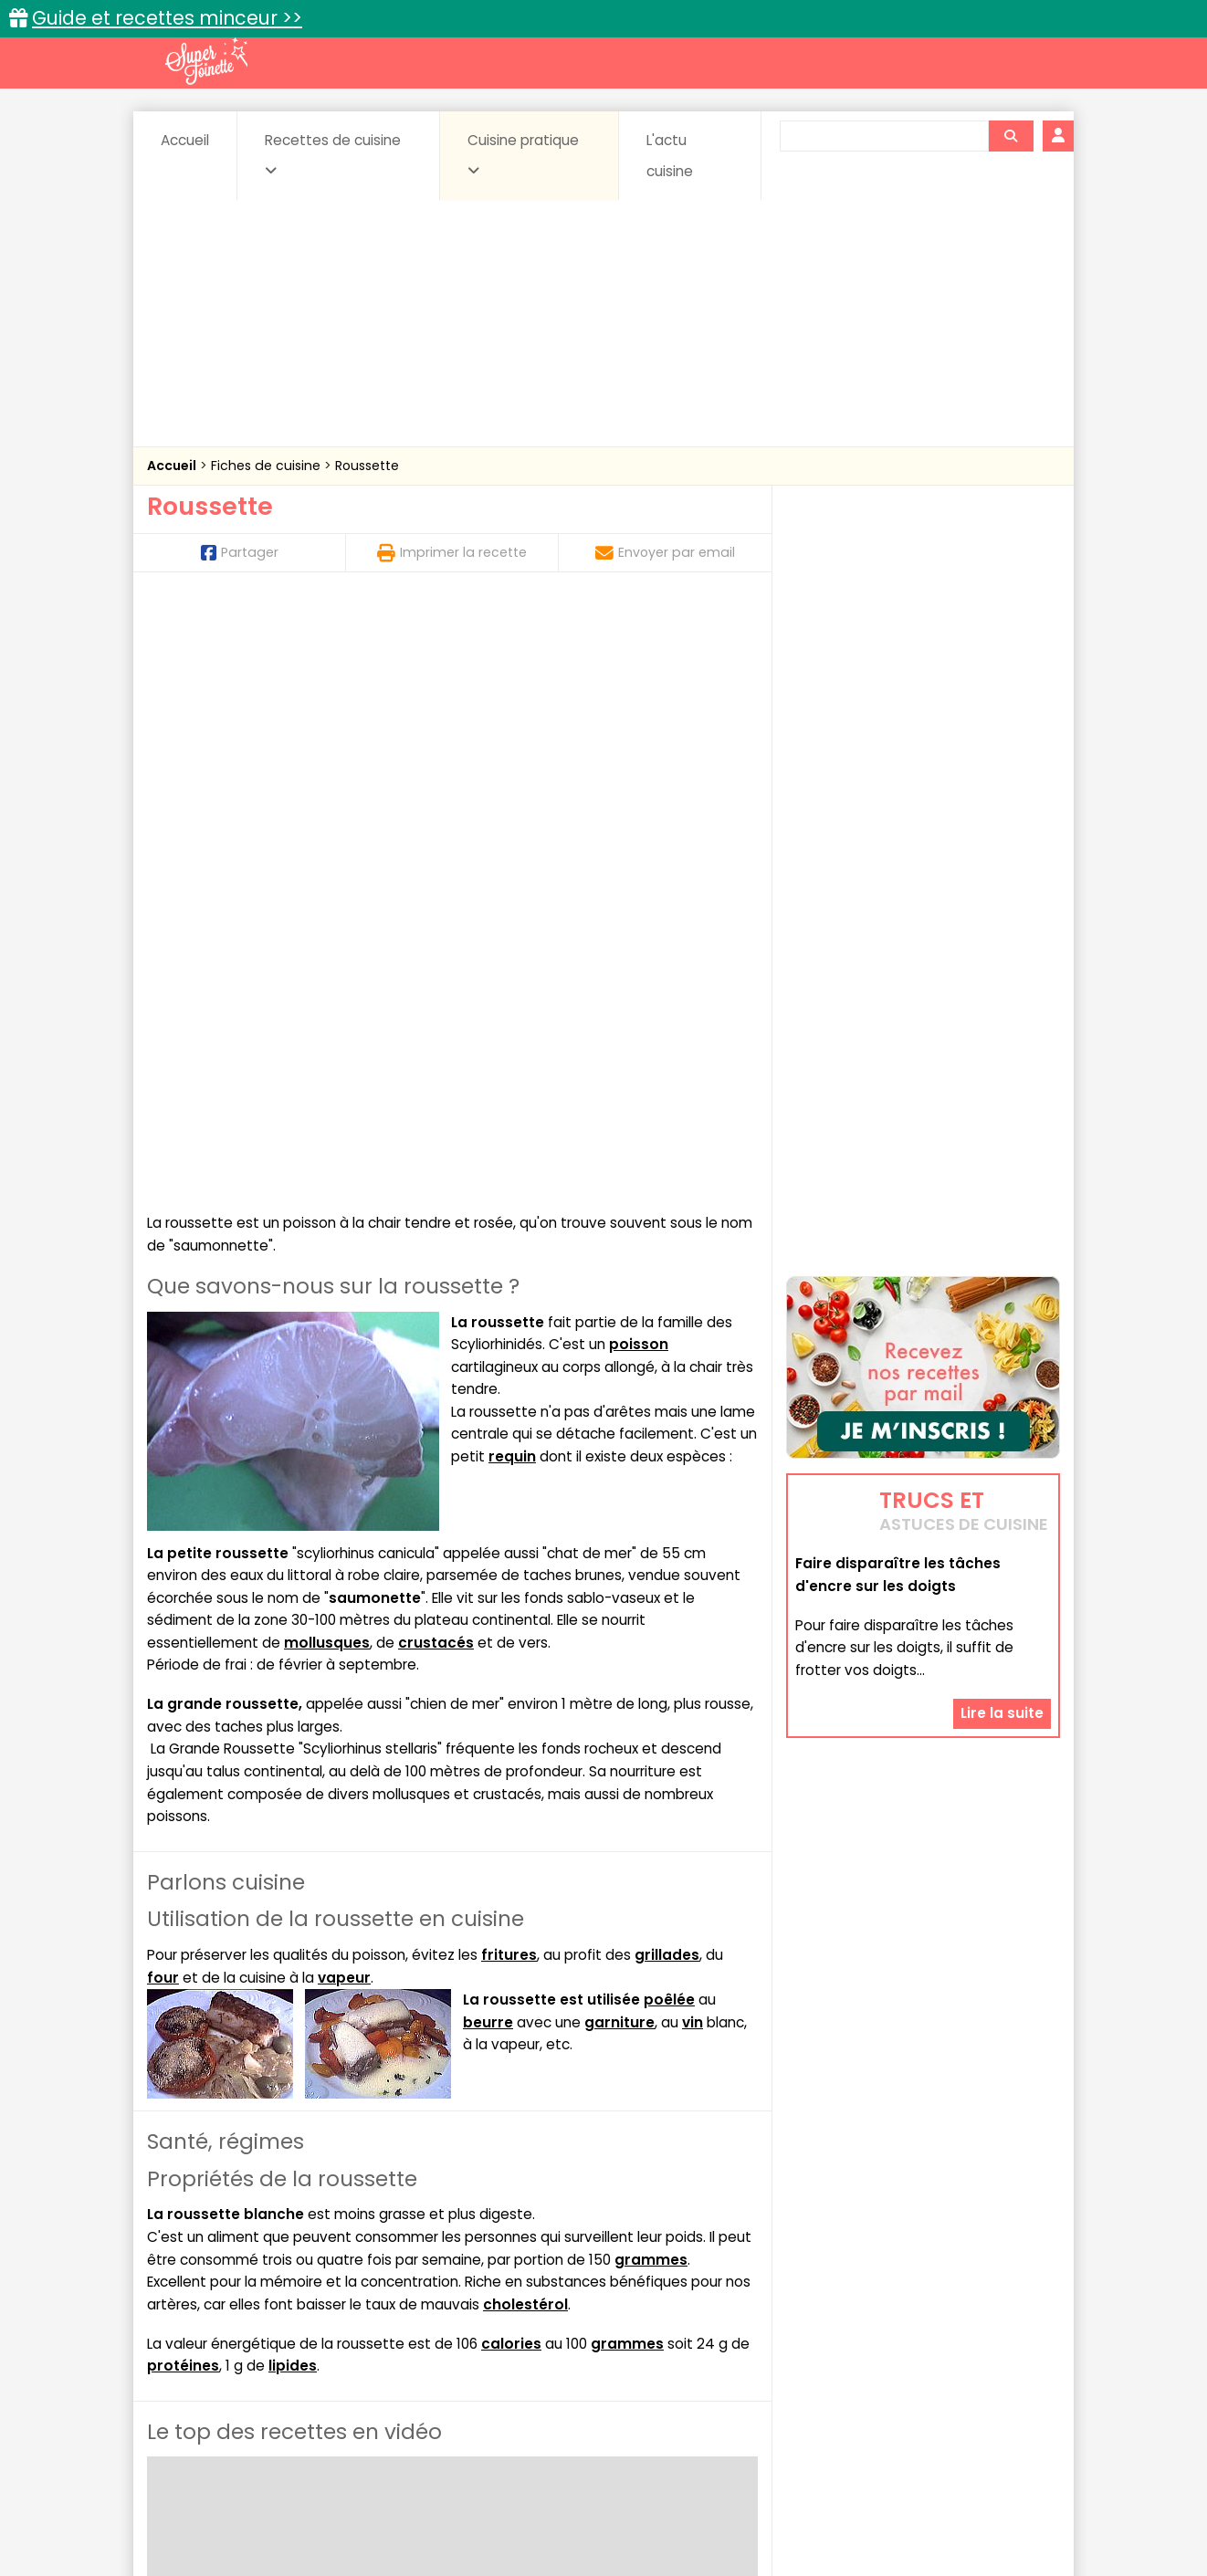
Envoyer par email (665, 552)
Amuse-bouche (293, 2326)
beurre (488, 1429)
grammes (650, 1666)
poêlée (669, 1406)
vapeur (344, 1384)
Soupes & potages (609, 2361)
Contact (365, 2503)
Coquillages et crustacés (877, 2326)
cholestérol (525, 1711)
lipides (292, 1772)
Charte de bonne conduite (885, 2503)
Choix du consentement (816, 2521)
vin (692, 1429)
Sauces (500, 2361)
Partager (239, 552)
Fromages (667, 2343)
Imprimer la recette (452, 552)
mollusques (327, 1049)
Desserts (196, 2343)
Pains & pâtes (987, 2343)
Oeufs (900, 2343)
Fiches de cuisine (267, 465)
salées (428, 2361)
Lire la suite (1002, 1553)
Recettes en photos (524, 2287)
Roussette (367, 465)
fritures (509, 1361)
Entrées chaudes (438, 2343)
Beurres (394, 2326)
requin (512, 863)
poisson (638, 750)
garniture (619, 1429)
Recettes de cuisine (333, 154)
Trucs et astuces (860, 2287)
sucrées (719, 2361)
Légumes (823, 2343)
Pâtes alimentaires (239, 2361)
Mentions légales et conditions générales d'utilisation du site (597, 2503)
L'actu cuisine (669, 156)
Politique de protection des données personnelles (565, 2521)
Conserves (740, 2326)
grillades (667, 1361)
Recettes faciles (356, 2287)
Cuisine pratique (523, 154)
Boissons (473, 2326)
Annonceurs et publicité (241, 2503)
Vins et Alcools (896, 2361)
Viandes (798, 2361)
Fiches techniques (698, 2287)
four (163, 1384)
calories (511, 1750)
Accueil (185, 140)
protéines (183, 1772)
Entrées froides (563, 2343)
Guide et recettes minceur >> (167, 18)
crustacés (436, 1049)
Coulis (999, 2326)
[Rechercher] (1011, 136)
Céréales (558, 2326)
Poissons (351, 2361)
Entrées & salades (305, 2343)
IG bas (747, 2343)
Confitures (646, 2326)
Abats (198, 2326)
